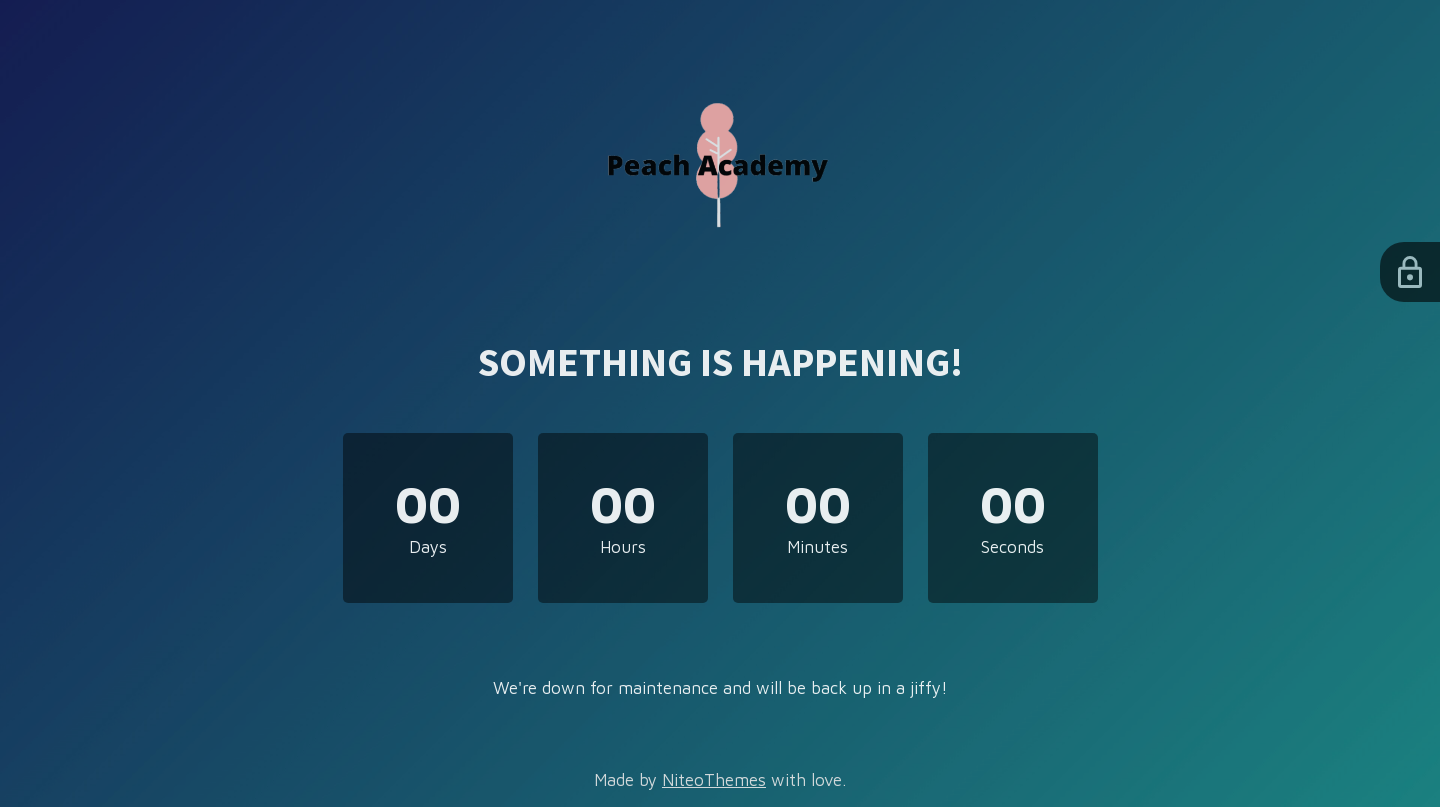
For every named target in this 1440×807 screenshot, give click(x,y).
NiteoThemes (714, 780)
